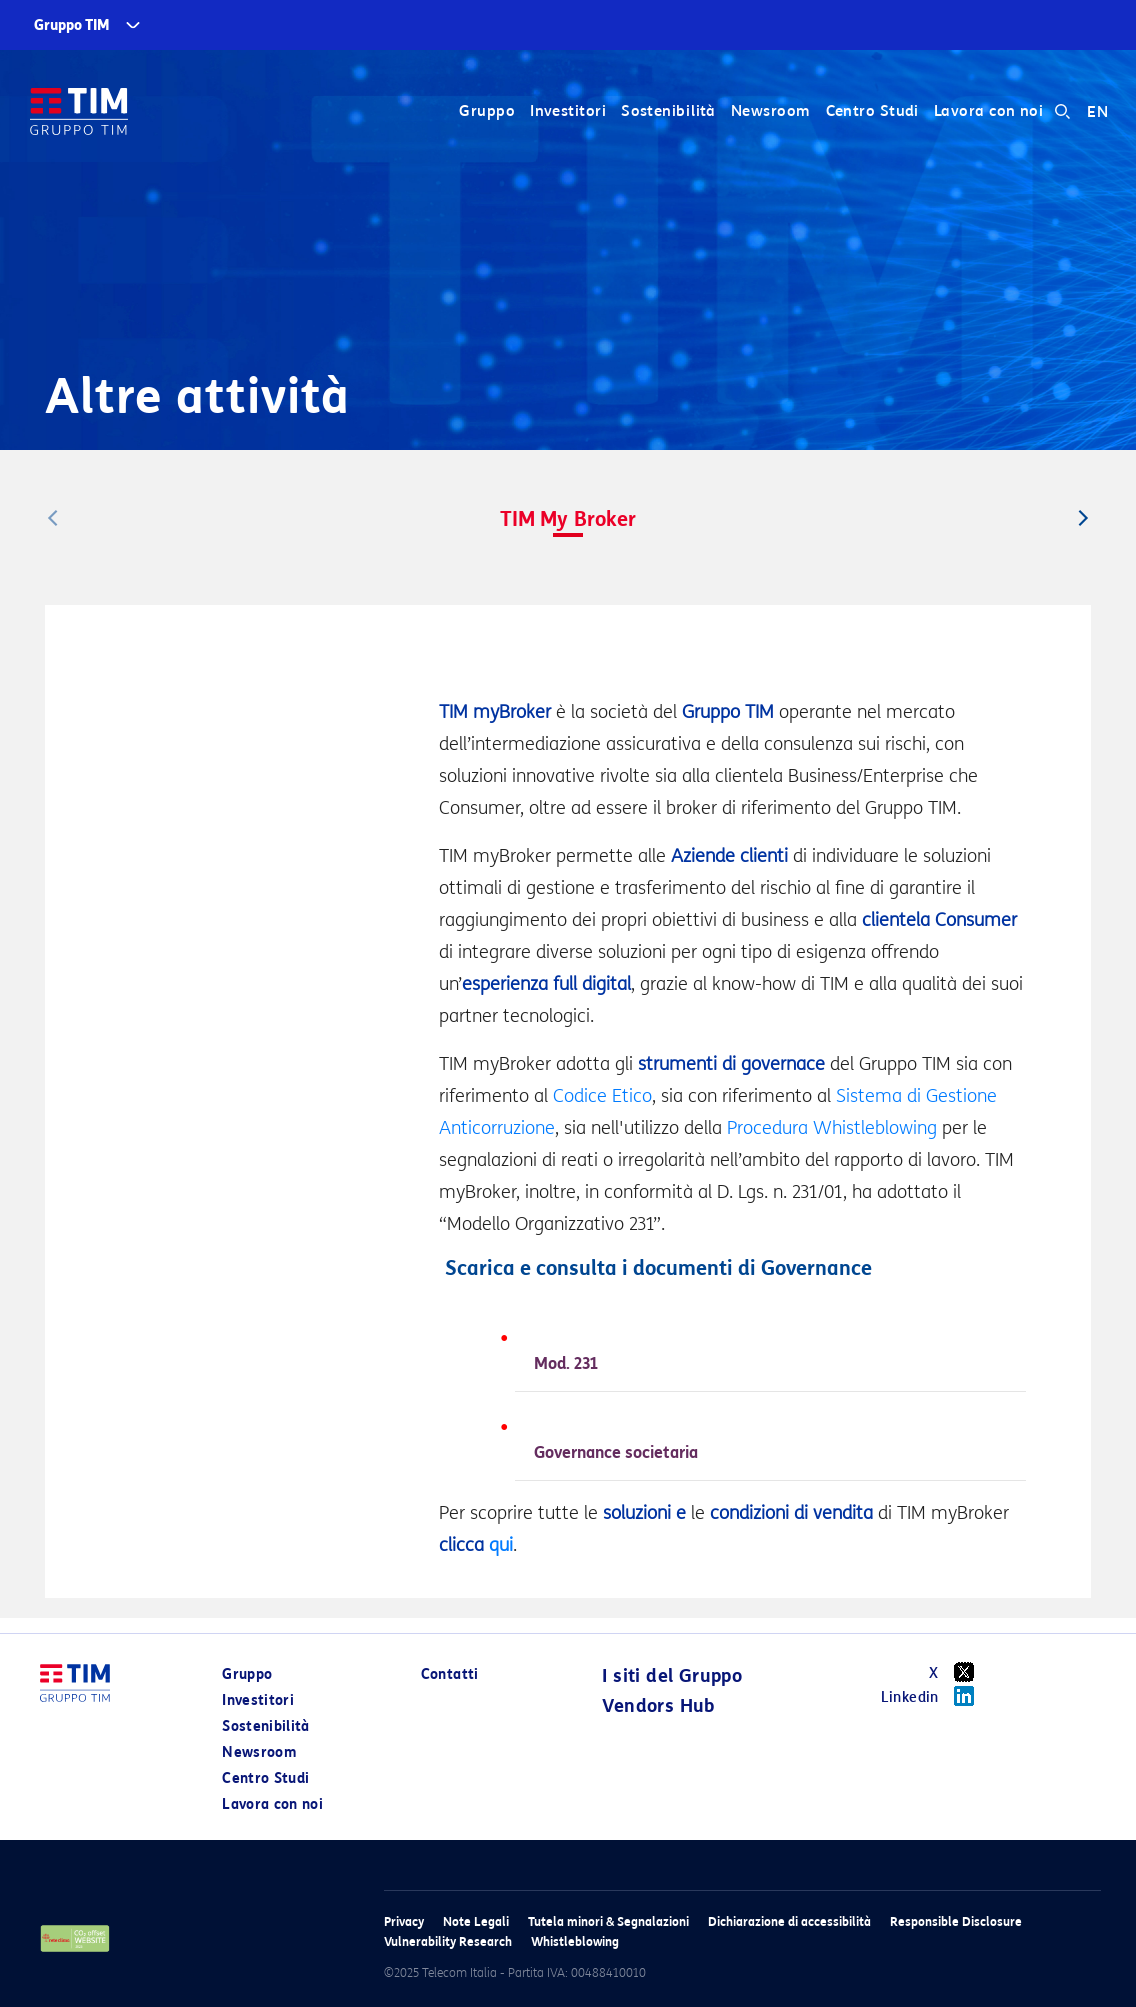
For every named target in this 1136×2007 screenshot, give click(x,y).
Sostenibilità (668, 112)
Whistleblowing (575, 1941)
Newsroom (771, 112)
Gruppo (487, 112)
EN (1097, 112)
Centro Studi (871, 112)
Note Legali (476, 1921)
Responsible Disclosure (956, 1921)
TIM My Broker (568, 519)
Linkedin (934, 1696)
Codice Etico (602, 1096)
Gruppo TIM (72, 25)
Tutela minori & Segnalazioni (608, 1921)
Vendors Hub (658, 1706)
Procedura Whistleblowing (832, 1128)
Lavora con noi (988, 112)
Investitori (568, 112)
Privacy (404, 1921)
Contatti (450, 1674)
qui (501, 1545)
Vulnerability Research (448, 1941)
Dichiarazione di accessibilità (789, 1921)
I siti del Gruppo (672, 1676)
